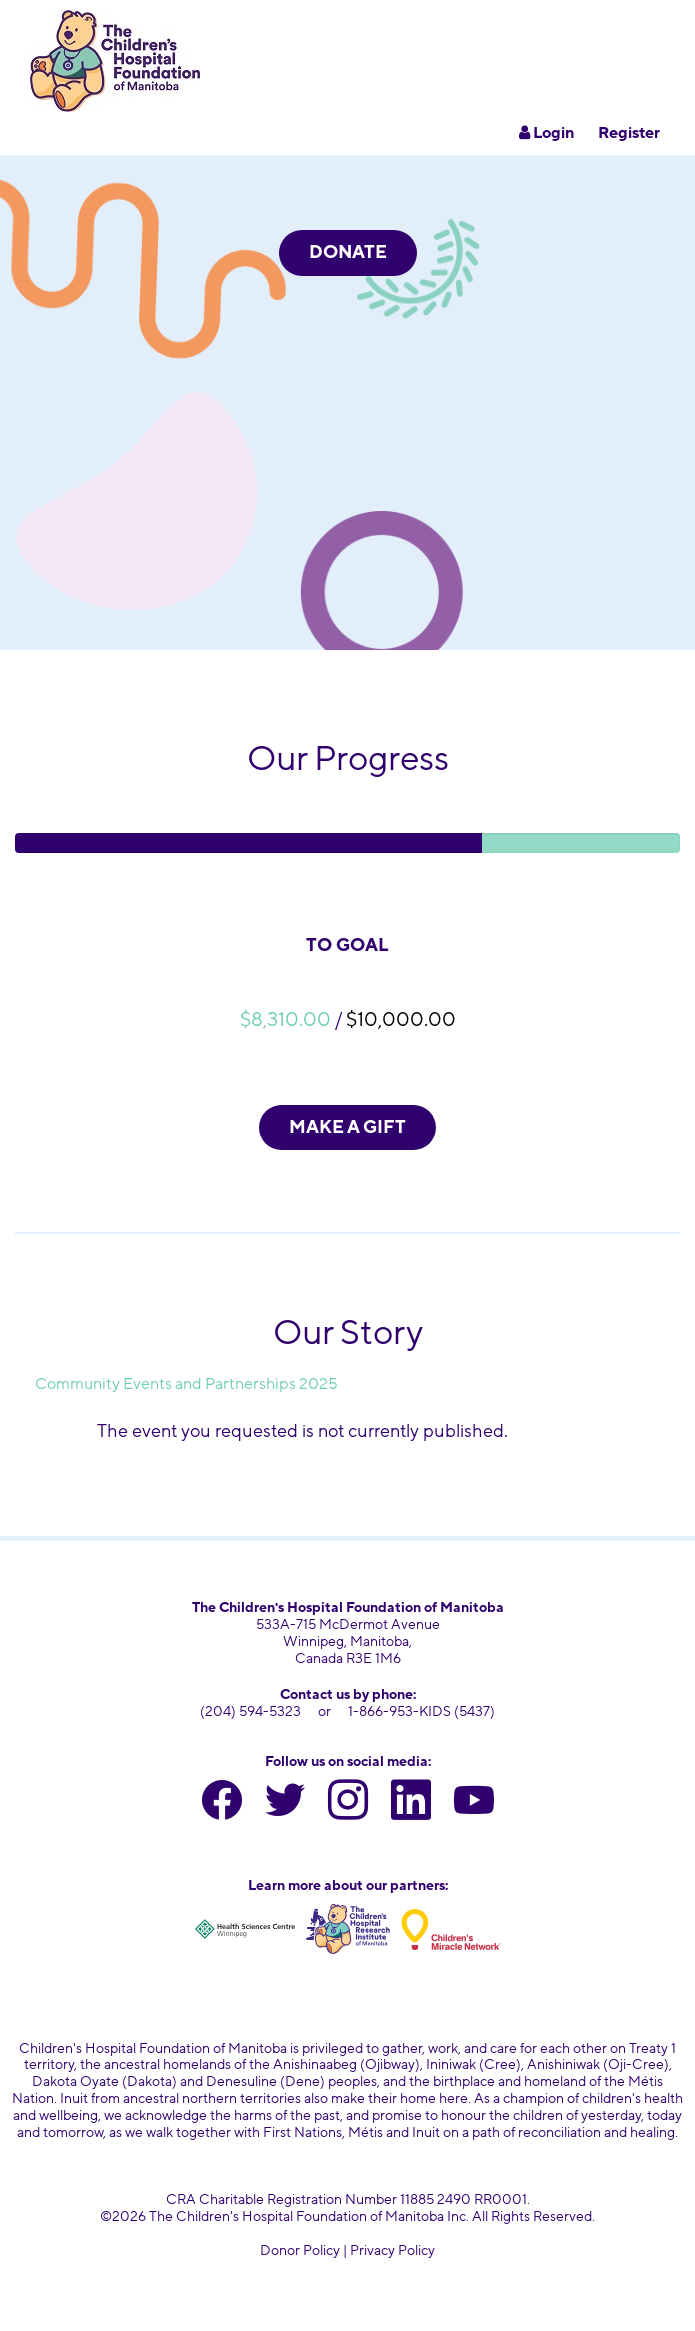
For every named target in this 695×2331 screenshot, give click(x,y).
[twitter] (285, 1804)
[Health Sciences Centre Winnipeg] (245, 1929)
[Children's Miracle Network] (451, 1929)
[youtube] (474, 1804)
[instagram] (348, 1804)
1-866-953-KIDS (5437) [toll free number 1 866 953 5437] (421, 1711)
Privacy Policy (392, 2250)
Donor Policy (300, 2250)
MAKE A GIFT (347, 1127)
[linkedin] (411, 1804)
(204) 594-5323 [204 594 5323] (250, 1711)
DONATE (348, 252)
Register (629, 133)
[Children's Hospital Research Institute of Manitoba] (348, 1929)
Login (547, 133)
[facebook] (222, 1804)
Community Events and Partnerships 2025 (186, 1384)
